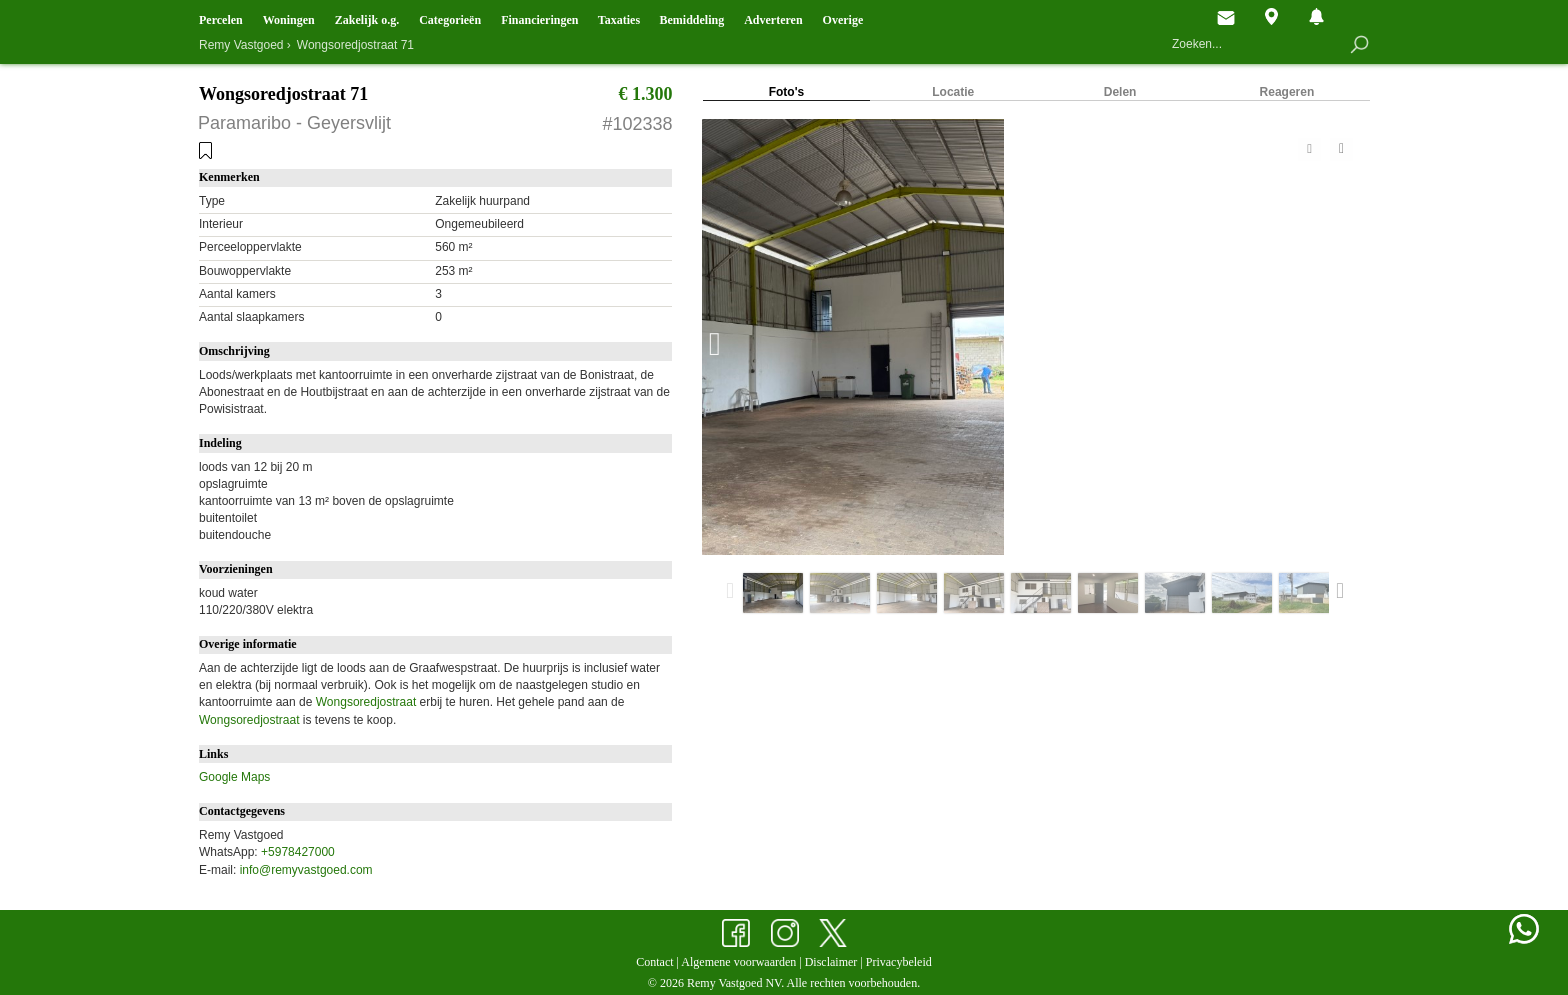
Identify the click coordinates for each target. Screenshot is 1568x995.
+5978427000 (298, 852)
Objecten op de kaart (1271, 16)
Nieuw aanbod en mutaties (1316, 16)
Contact (1226, 18)
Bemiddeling (691, 20)
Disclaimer (831, 962)
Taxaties (619, 20)
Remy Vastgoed (241, 45)
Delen (1120, 92)
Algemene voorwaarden (738, 962)
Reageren (1287, 92)
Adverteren (773, 20)
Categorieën (450, 20)
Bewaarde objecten (1361, 16)
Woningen (289, 20)
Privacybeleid (899, 962)
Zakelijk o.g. (367, 20)
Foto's (787, 92)
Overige (843, 20)
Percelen (221, 20)
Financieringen (539, 20)
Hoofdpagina (1180, 17)
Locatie (953, 92)
